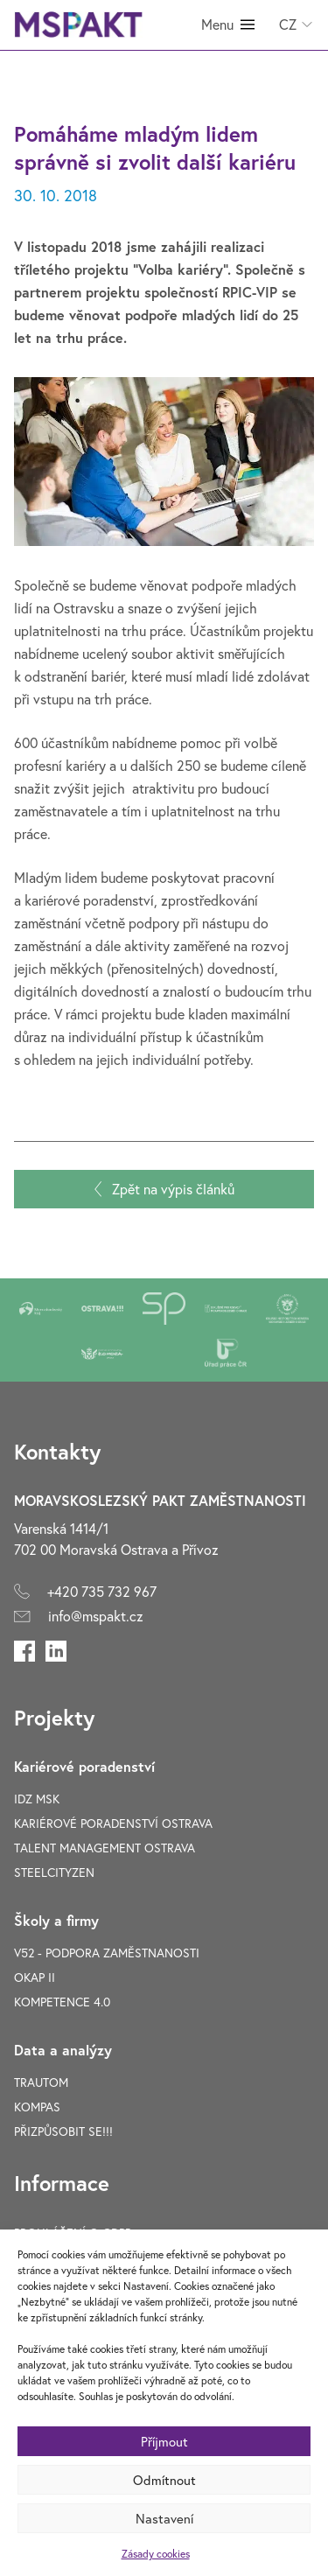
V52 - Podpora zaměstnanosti (106, 1952)
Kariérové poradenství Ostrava (113, 1823)
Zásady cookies (156, 2553)
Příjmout (164, 2441)
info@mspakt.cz (95, 1615)
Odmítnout (164, 2479)
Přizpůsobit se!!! (63, 2131)
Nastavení (164, 2518)
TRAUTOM (41, 2082)
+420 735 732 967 (102, 1591)
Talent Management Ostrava (104, 1847)
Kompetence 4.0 (62, 2001)
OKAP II (34, 1977)
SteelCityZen (54, 1872)
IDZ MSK (36, 1798)
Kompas (37, 2106)
